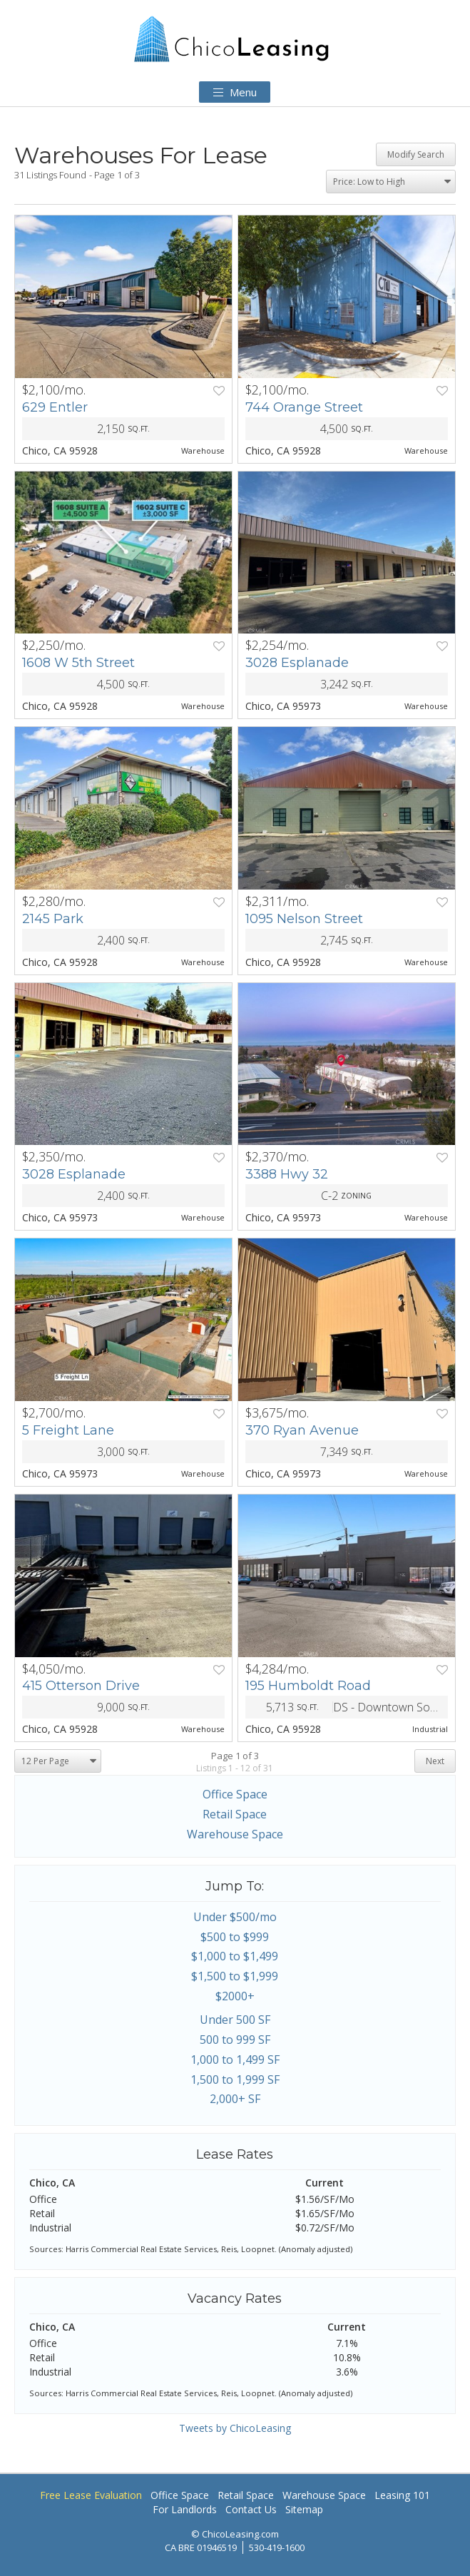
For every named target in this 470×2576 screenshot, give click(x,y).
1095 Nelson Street (304, 919)
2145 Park (52, 919)
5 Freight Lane (68, 1430)
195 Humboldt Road (308, 1686)
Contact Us (251, 2509)
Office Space (235, 1794)
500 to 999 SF (235, 2039)
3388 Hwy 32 (286, 1174)
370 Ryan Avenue (302, 1430)
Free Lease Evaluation (91, 2495)
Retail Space (235, 1814)
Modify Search (415, 154)
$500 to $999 (234, 1937)
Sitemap (304, 2509)
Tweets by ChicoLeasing (235, 2428)
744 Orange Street (304, 407)
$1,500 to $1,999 (234, 1976)
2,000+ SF (235, 2099)
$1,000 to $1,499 (234, 1956)
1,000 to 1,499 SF (235, 2059)
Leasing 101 (402, 2495)
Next (435, 1761)
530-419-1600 (277, 2547)
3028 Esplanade (297, 663)
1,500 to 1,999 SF (235, 2079)
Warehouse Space (235, 1834)
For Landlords (185, 2509)
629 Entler (55, 407)
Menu (235, 92)
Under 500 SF (235, 2019)
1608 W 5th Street (78, 663)
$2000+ (235, 1996)
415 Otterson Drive (81, 1686)
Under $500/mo (235, 1917)
